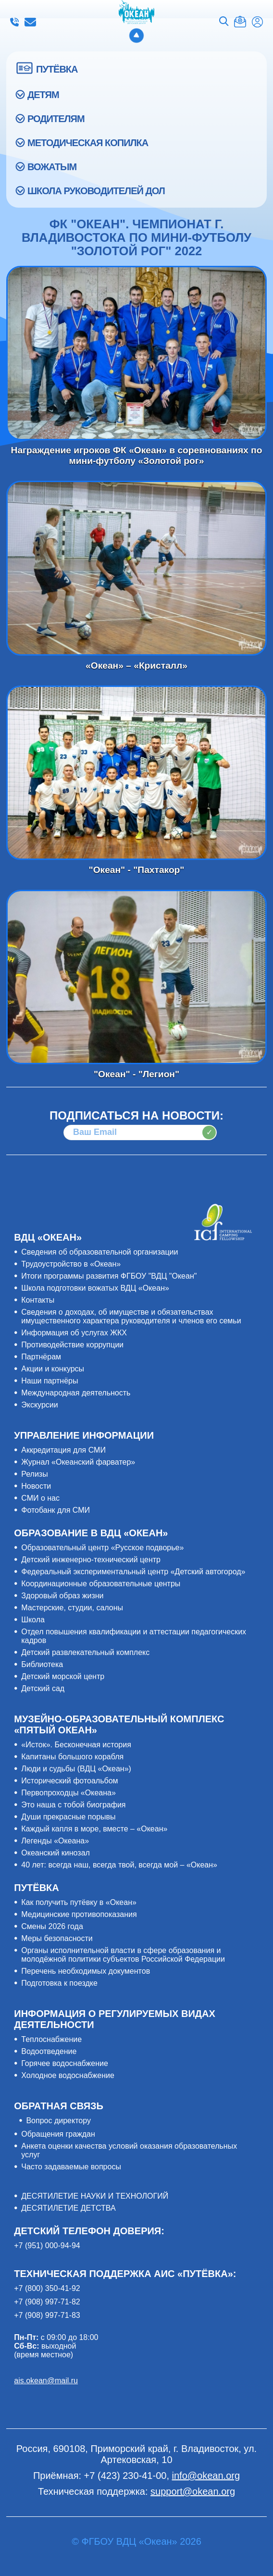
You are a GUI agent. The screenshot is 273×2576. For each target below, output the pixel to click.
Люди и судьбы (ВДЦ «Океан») (76, 1769)
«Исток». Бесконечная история (76, 1745)
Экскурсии (39, 1405)
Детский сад (42, 1688)
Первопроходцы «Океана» (68, 1793)
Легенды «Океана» (55, 1841)
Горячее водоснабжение (64, 2063)
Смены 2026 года (52, 1926)
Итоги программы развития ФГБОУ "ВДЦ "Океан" (109, 1276)
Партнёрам (41, 1357)
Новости (36, 1486)
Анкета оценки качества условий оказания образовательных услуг (129, 2150)
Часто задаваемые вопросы (71, 2167)
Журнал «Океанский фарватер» (78, 1462)
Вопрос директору (58, 2120)
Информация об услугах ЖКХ (74, 1333)
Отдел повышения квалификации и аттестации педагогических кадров (133, 1636)
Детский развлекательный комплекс (85, 1652)
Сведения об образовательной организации (99, 1252)
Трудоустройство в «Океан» (71, 1264)
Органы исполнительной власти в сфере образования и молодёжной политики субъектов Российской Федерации (123, 1954)
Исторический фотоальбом (69, 1781)
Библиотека (42, 1664)
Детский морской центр (62, 1676)
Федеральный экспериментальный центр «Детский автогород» (133, 1572)
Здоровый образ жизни (62, 1596)
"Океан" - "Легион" (136, 977)
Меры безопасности (56, 1938)
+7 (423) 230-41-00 (14, 22)
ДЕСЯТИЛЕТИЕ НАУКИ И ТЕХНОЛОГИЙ (94, 2196)
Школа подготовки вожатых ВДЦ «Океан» (95, 1288)
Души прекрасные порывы (68, 1817)
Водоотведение (48, 2051)
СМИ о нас (40, 1498)
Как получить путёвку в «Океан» (78, 1902)
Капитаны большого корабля (72, 1757)
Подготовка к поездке (59, 1983)
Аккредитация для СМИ (63, 1450)
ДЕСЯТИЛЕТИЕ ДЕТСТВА (68, 2208)
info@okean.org (30, 22)
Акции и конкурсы (52, 1369)
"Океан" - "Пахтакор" (136, 773)
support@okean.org (192, 2491)
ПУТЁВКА (57, 69)
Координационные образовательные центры (100, 1584)
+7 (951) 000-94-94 (47, 2245)
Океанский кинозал (55, 1853)
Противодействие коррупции (72, 1345)
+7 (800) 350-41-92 (47, 2288)
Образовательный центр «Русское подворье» (102, 1547)
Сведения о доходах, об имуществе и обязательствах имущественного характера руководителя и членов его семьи (131, 1316)
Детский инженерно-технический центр (91, 1560)
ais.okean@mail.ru (46, 2381)
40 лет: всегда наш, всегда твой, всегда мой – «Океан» (119, 1865)
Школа (33, 1620)
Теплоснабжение (51, 2039)
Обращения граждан (58, 2134)
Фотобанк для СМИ (55, 1510)
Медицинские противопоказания (78, 1914)
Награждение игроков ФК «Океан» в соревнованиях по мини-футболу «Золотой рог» (136, 353)
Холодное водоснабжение (67, 2075)
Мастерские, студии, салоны (72, 1608)
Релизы (34, 1474)
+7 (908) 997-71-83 (47, 2315)
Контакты (37, 1300)
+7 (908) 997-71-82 (47, 2302)
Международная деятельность (75, 1393)
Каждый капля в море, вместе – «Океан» (94, 1829)
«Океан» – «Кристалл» (136, 568)
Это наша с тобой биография (73, 1805)
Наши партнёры (49, 1381)
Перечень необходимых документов (85, 1971)
